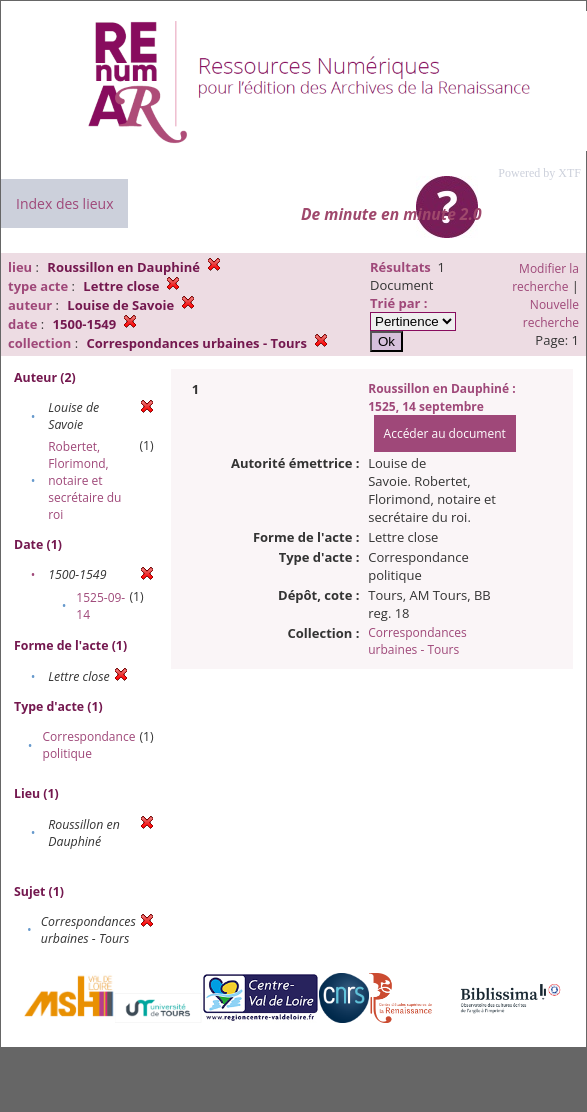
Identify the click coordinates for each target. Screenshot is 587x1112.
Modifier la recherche (545, 277)
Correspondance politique (89, 745)
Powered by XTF (539, 173)
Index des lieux (64, 203)
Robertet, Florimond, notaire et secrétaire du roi (84, 480)
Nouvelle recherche (551, 313)
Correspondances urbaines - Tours (417, 641)
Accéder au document (445, 433)
